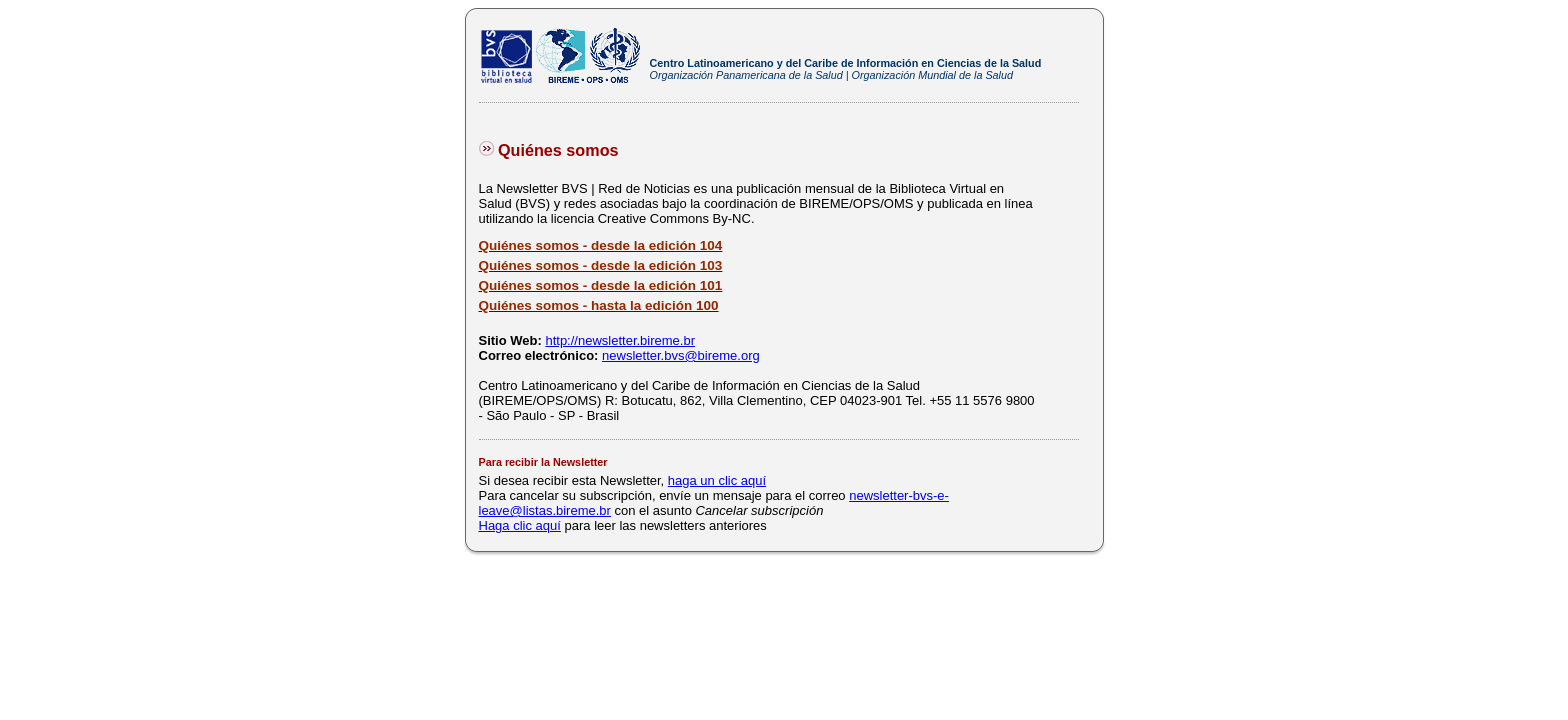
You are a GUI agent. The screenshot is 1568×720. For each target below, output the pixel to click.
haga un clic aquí (717, 480)
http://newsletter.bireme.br (620, 340)
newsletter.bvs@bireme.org (681, 355)
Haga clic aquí (520, 525)
